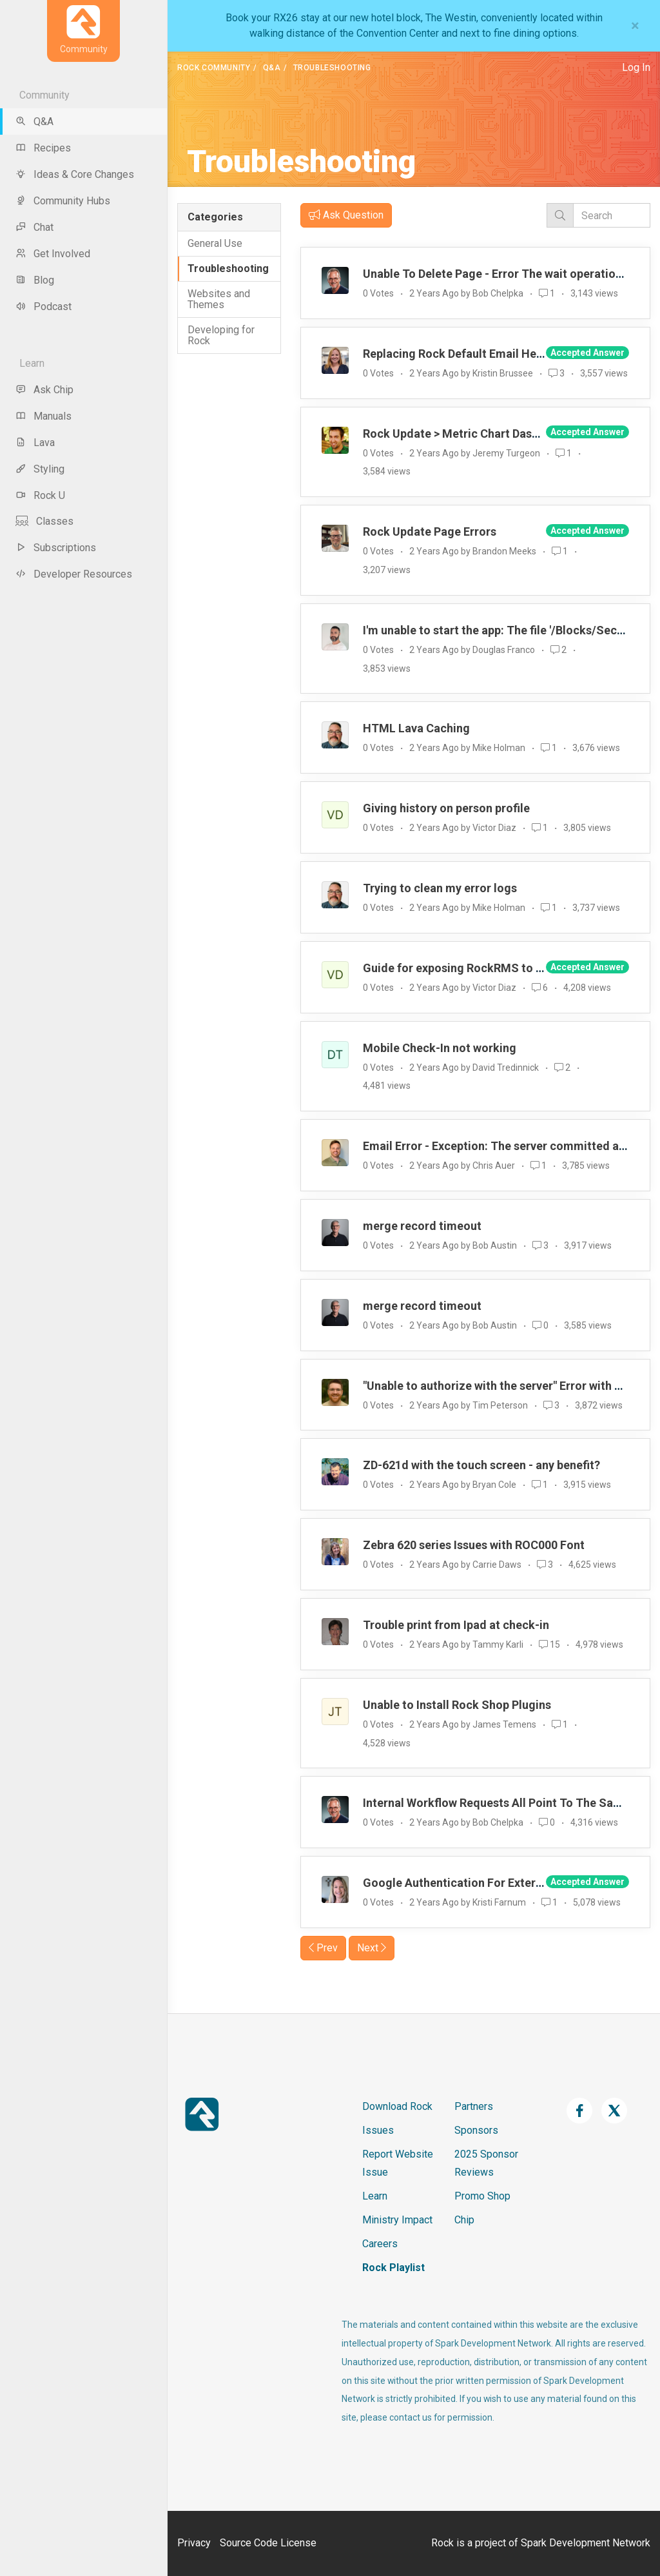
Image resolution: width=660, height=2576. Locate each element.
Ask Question (346, 215)
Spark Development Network (585, 2543)
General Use (215, 243)
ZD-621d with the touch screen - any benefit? (481, 1465)
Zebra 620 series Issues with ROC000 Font (474, 1545)
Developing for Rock (221, 335)
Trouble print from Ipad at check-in (456, 1625)
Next (371, 1948)
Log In (636, 67)
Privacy (194, 2543)
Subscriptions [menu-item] (55, 548)
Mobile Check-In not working (439, 1048)
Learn (374, 2196)
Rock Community (213, 67)
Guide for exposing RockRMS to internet (470, 968)
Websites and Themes (219, 299)
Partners (473, 2106)
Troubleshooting (228, 268)
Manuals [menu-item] (43, 416)
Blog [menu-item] (34, 280)
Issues (378, 2130)
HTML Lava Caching (416, 728)
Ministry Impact (397, 2220)
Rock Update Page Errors (429, 531)
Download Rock (397, 2106)
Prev (323, 1948)
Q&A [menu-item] (34, 121)
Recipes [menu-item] (43, 148)
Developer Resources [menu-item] (73, 574)
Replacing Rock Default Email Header (462, 353)
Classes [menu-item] (44, 521)
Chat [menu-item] (34, 227)
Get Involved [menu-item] (52, 254)
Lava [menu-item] (35, 442)
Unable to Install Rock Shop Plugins (457, 1705)
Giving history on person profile (446, 808)
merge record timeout (422, 1226)
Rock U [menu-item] (40, 495)
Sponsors (476, 2130)
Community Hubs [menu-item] (62, 201)
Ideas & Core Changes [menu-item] (74, 174)
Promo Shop (482, 2196)
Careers (380, 2244)
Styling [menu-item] (39, 469)
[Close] (635, 26)
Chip (464, 2220)
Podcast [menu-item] (43, 306)
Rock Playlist (393, 2267)
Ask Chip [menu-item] (44, 390)
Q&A (272, 67)
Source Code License (268, 2543)
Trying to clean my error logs (440, 888)
